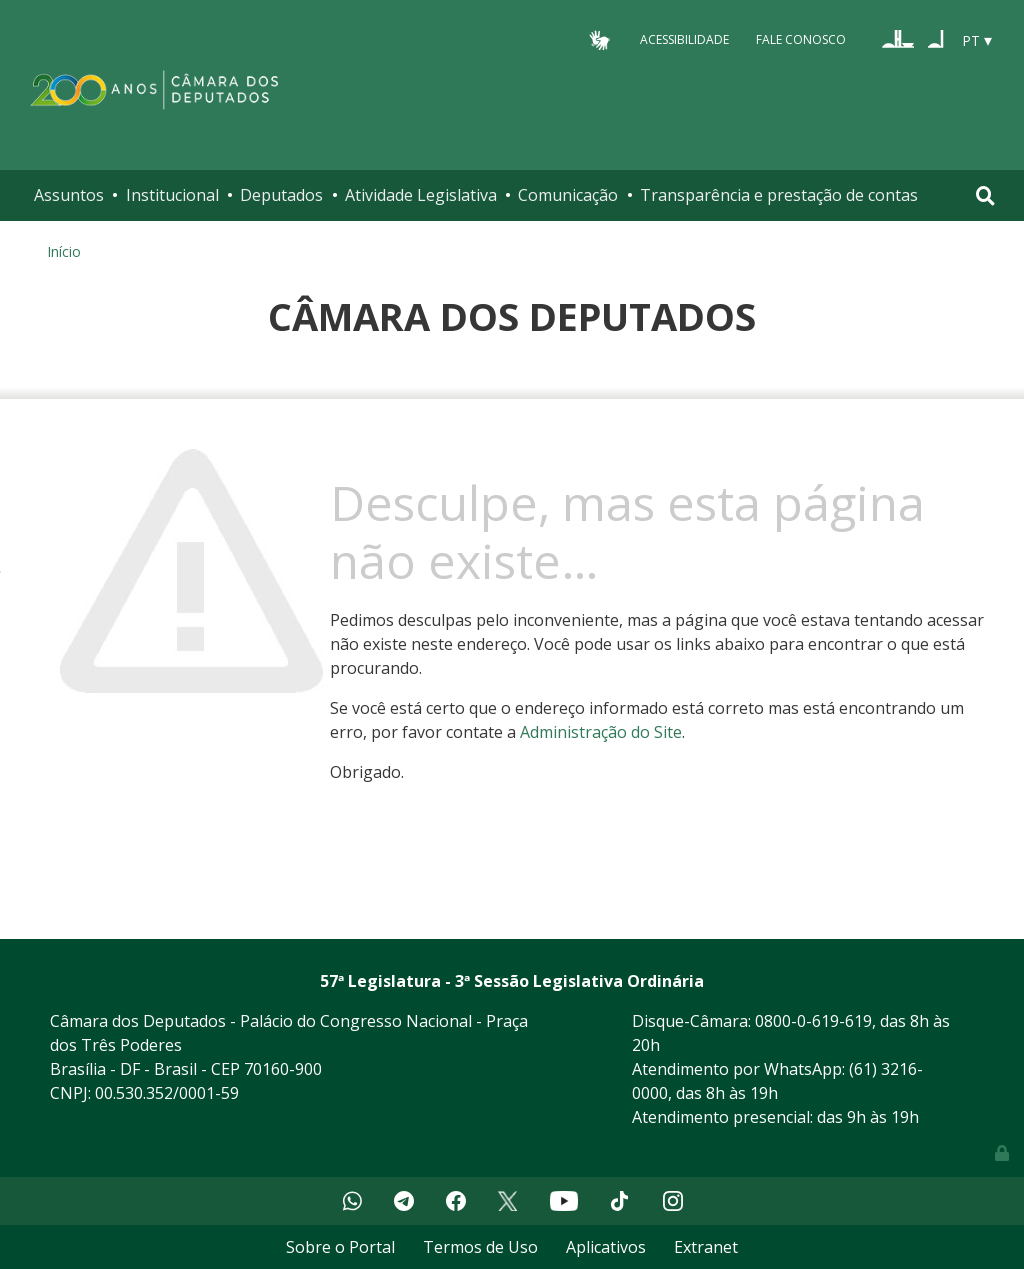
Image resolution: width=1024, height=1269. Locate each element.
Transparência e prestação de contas (779, 195)
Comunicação (568, 195)
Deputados (281, 195)
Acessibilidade (684, 39)
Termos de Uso (480, 1247)
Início (64, 251)
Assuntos (69, 195)
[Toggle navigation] (985, 195)
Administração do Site (601, 732)
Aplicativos (606, 1247)
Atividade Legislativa (421, 195)
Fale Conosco (801, 39)
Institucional (172, 195)
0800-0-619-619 (813, 1021)
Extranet (706, 1247)
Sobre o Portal (340, 1247)
